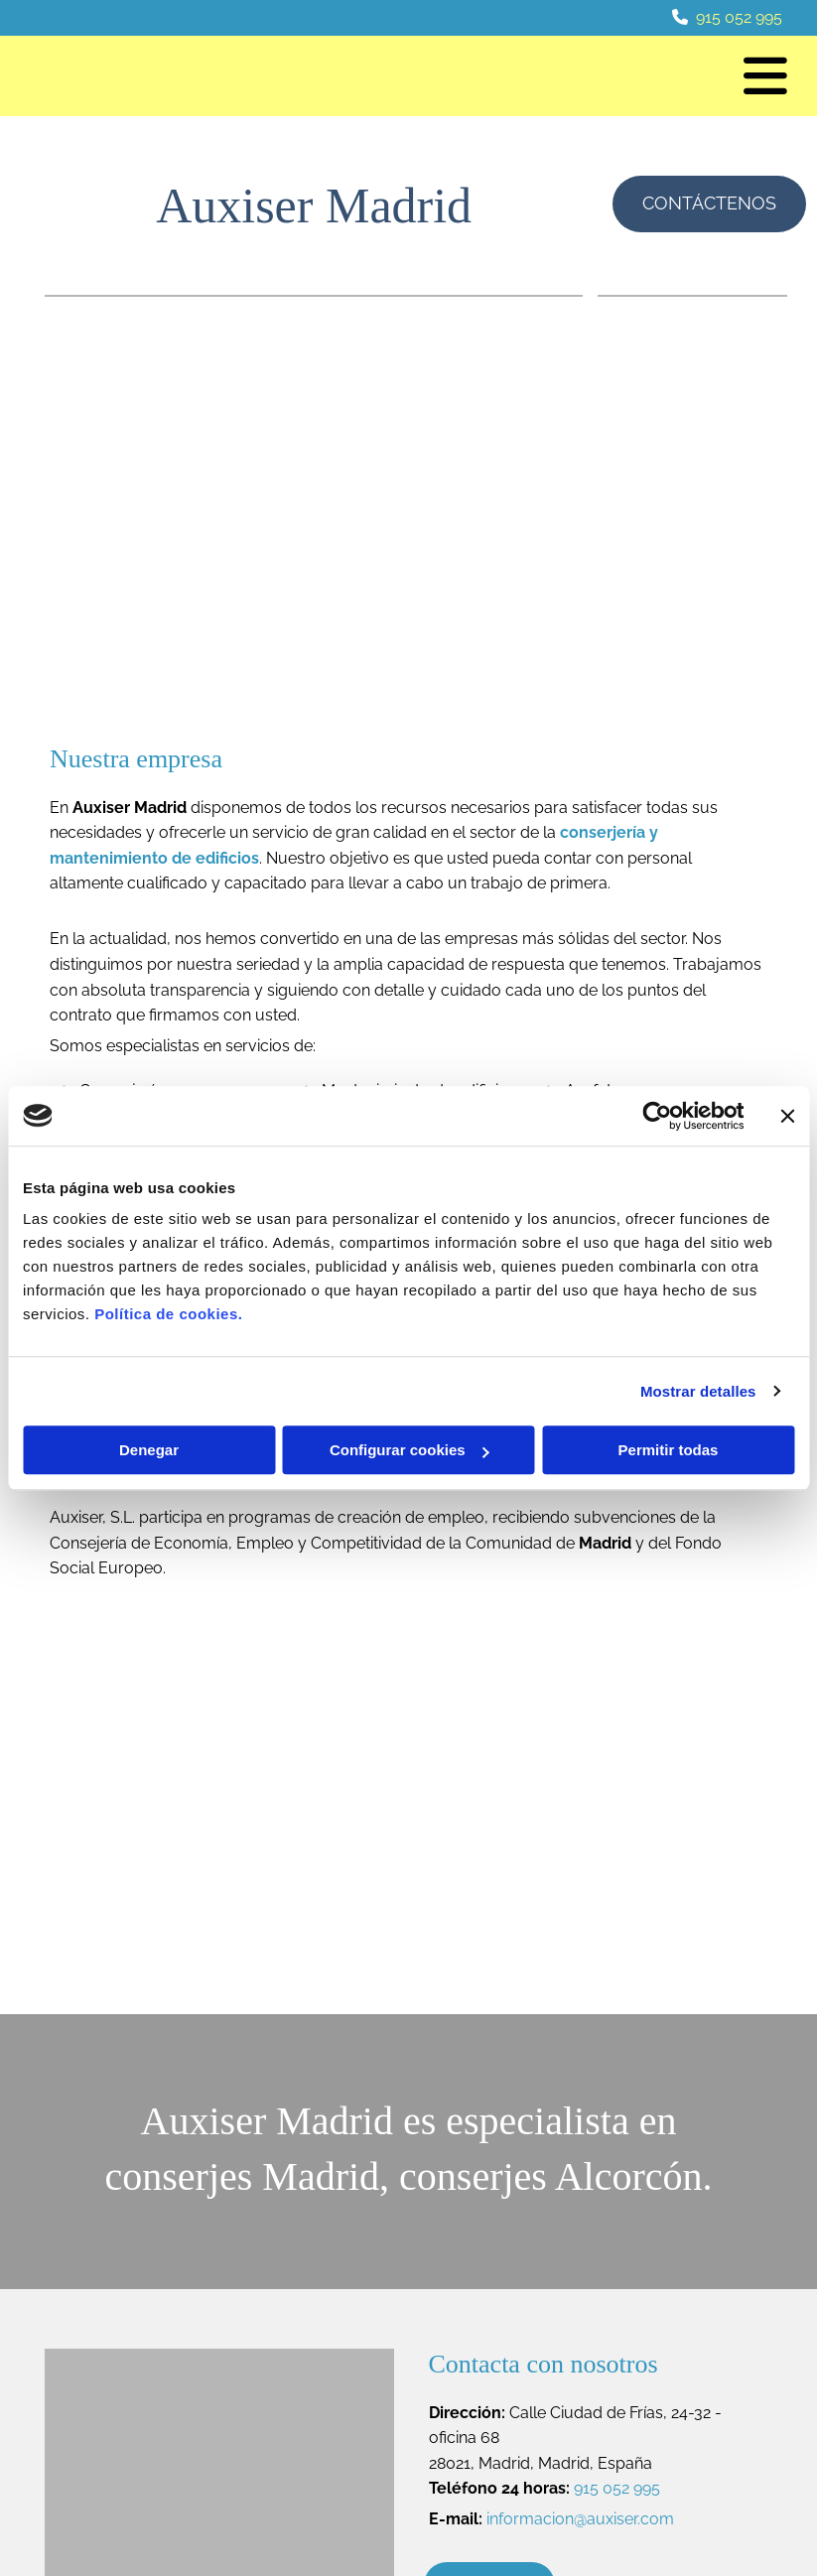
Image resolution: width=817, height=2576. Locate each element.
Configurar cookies (409, 1449)
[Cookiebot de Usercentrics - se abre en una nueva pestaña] (657, 1116)
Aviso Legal (654, 2391)
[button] (542, 76)
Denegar (149, 1449)
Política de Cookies (679, 2436)
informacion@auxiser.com (580, 2174)
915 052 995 (739, 17)
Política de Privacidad (687, 2414)
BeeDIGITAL (734, 2509)
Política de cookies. (168, 1313)
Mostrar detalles (698, 1391)
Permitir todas (668, 1449)
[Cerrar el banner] (787, 1116)
